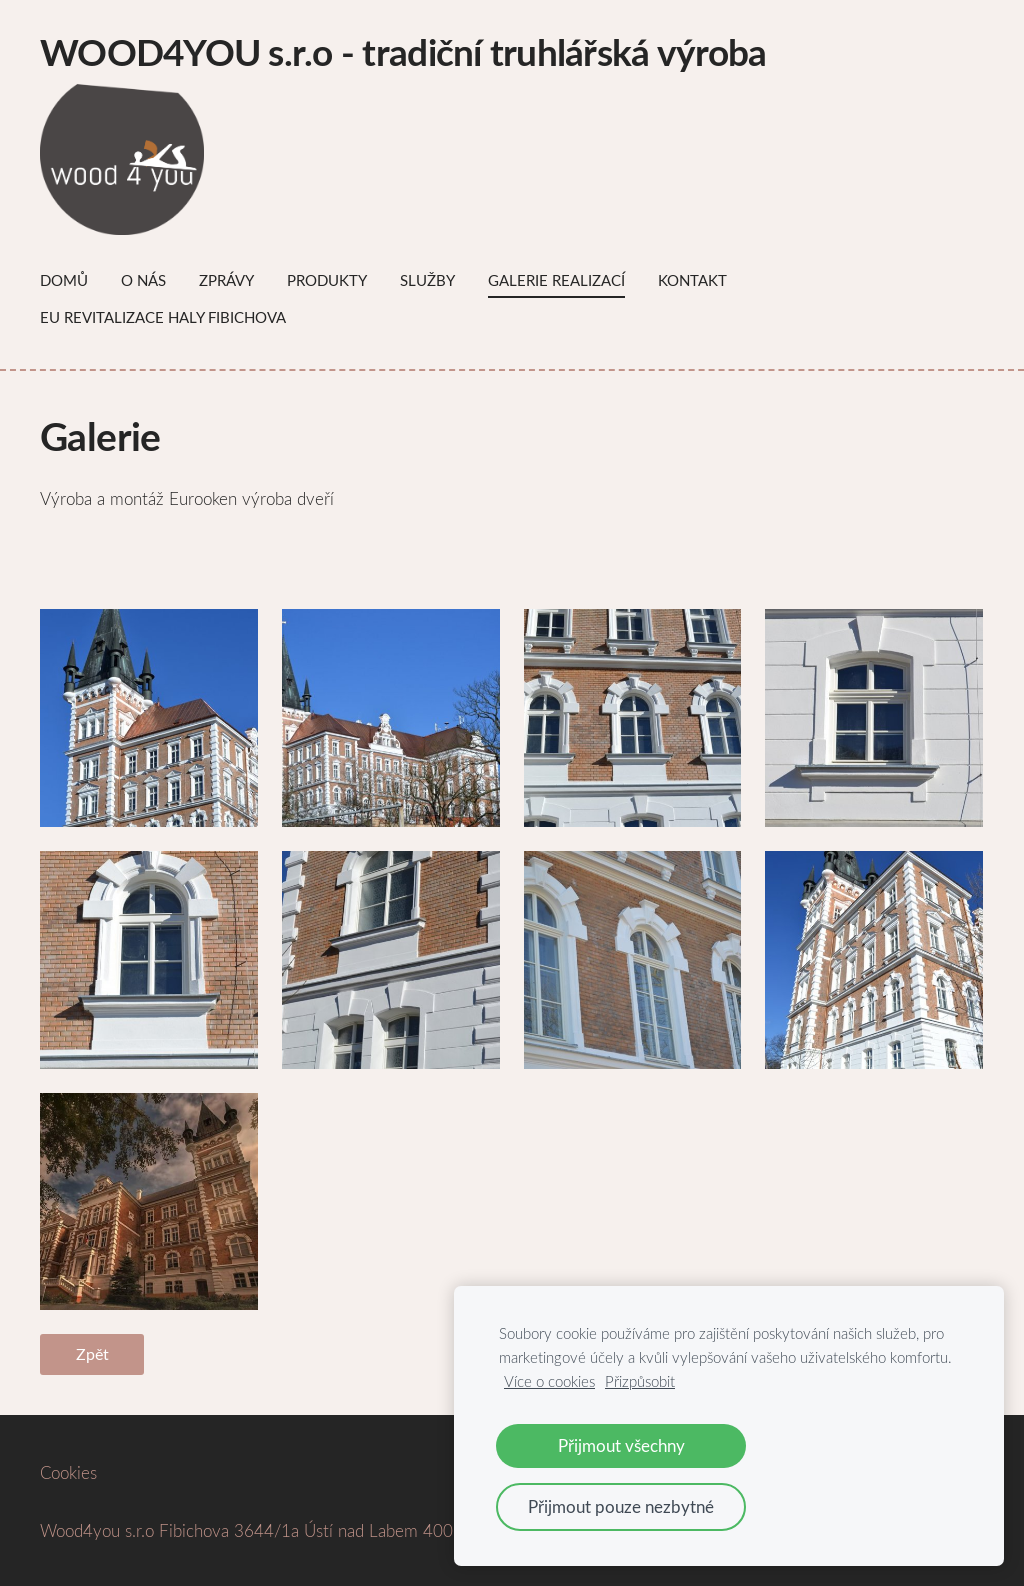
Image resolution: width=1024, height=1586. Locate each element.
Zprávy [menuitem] (226, 280)
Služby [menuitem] (427, 280)
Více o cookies (549, 1381)
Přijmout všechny (621, 1445)
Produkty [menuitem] (327, 280)
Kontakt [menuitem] (692, 280)
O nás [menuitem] (143, 280)
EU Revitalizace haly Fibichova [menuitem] (163, 317)
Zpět (92, 1354)
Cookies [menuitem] (68, 1472)
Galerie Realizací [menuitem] (556, 280)
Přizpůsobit (640, 1381)
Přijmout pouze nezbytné (621, 1506)
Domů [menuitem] (64, 280)
